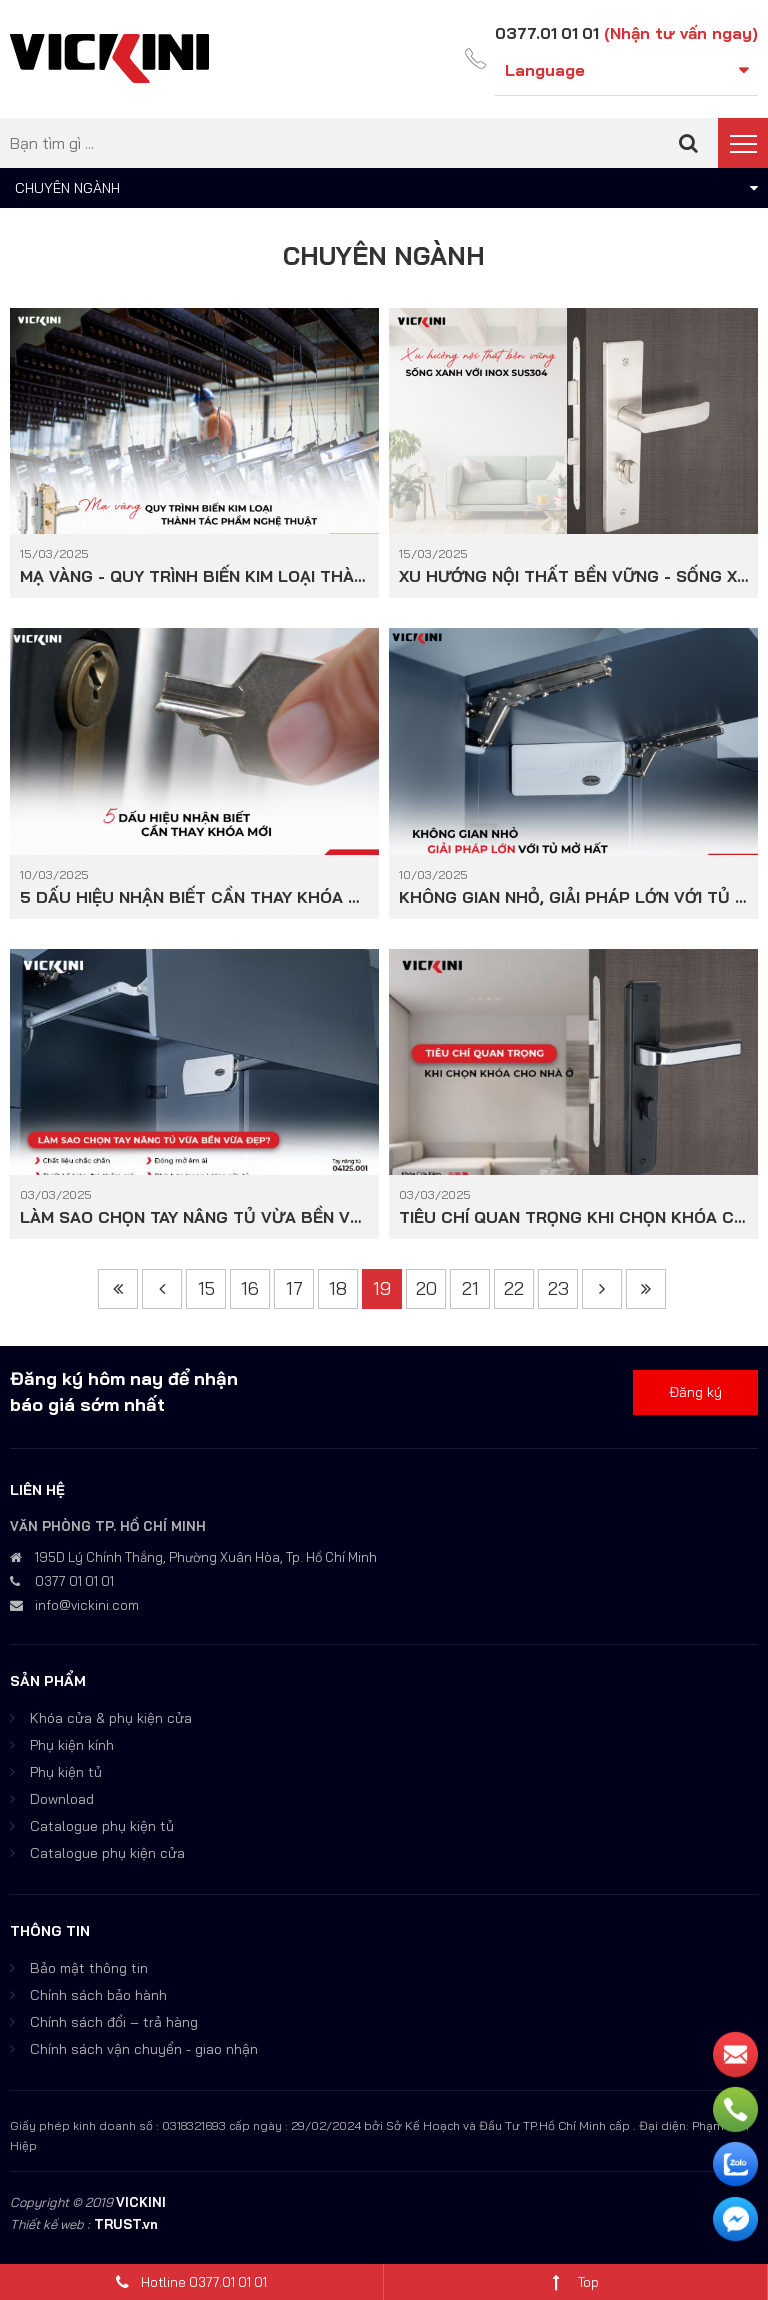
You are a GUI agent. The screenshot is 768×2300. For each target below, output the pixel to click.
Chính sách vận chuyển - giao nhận (144, 2049)
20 (426, 1288)
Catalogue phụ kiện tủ (102, 1826)
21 (470, 1288)
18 (338, 1288)
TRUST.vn (126, 2224)
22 (514, 1288)
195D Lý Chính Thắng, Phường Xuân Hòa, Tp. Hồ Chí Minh (206, 1557)
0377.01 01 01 (546, 33)
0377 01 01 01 (74, 1581)
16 (250, 1288)
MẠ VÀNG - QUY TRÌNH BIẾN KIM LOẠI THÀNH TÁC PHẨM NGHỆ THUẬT (194, 576)
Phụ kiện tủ (66, 1772)
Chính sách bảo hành (98, 1995)
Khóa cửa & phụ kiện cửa (111, 1718)
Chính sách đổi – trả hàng (114, 2022)
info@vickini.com (87, 1605)
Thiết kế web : (50, 2224)
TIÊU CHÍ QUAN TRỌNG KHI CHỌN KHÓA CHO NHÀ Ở (573, 1217)
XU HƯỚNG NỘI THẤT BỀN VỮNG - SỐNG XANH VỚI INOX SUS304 (573, 576)
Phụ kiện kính (72, 1745)
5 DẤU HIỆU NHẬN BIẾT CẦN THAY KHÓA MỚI (194, 896)
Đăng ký (695, 1392)
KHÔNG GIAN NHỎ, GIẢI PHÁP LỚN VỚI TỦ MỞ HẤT (573, 896)
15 (206, 1288)
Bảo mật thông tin (89, 1968)
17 (294, 1288)
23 (558, 1288)
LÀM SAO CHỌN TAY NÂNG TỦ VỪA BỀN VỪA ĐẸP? (194, 1217)
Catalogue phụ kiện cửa (107, 1853)
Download (62, 1799)
